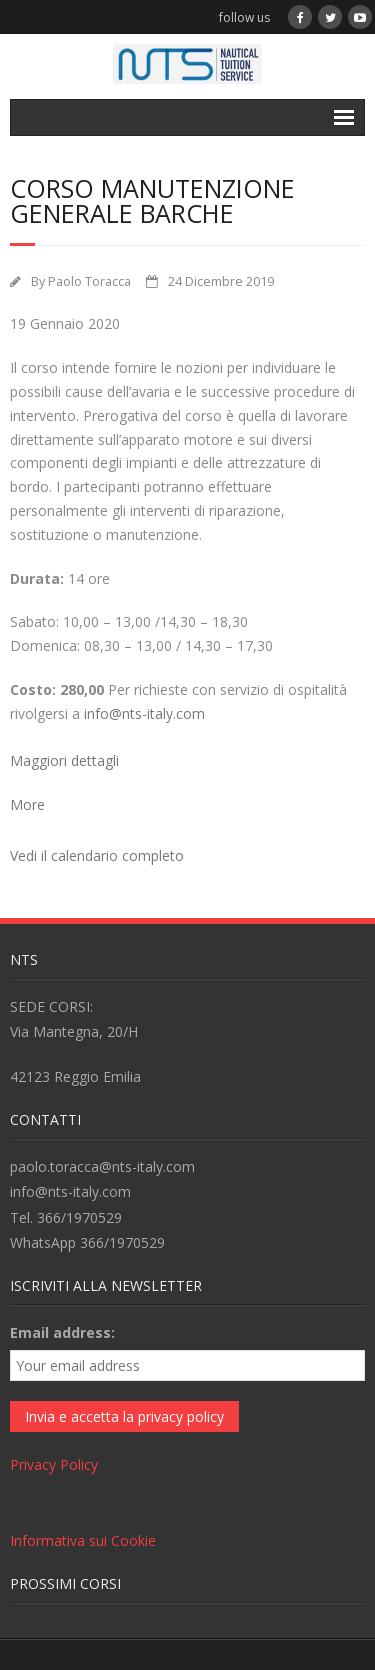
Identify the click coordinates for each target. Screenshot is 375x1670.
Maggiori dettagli (64, 760)
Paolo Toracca (89, 281)
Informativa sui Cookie (83, 1540)
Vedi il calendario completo (97, 855)
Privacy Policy (54, 1464)
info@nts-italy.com (144, 713)
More (27, 804)
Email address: (62, 1332)
